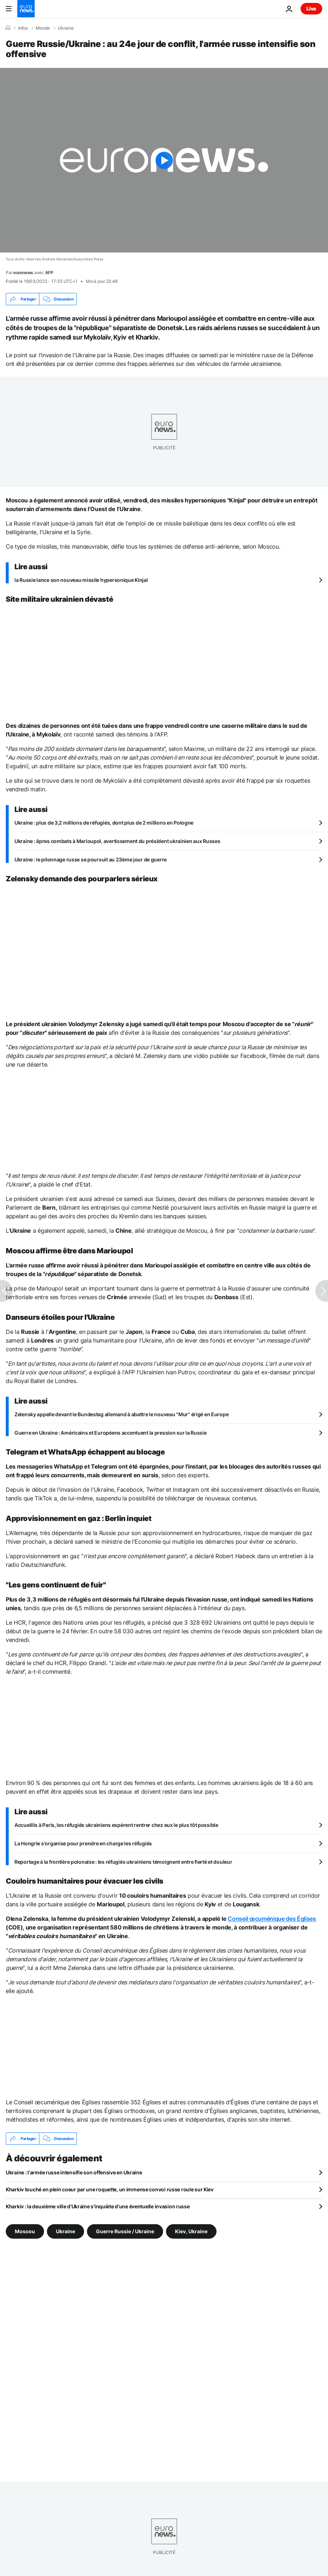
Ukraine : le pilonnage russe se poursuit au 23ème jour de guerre (90, 859)
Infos (23, 28)
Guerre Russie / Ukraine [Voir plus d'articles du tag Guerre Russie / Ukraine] (125, 2231)
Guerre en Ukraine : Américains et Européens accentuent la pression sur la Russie (110, 1433)
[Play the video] (164, 160)
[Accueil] (8, 27)
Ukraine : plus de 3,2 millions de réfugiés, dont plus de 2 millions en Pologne (103, 823)
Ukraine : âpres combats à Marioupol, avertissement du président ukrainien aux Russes (117, 841)
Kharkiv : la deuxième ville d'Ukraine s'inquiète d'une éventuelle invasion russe (98, 2206)
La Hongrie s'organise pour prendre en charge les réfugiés (83, 1843)
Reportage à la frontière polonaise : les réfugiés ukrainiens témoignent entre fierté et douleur (123, 1862)
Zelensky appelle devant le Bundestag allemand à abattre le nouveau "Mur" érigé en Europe (121, 1414)
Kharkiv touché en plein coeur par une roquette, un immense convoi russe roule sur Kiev (110, 2189)
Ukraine (66, 28)
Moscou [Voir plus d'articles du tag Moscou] (25, 2231)
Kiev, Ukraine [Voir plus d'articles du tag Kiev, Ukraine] (191, 2231)
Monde (43, 28)
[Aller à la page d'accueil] (26, 8)
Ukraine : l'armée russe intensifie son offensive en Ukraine (74, 2172)
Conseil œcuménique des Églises (272, 1918)
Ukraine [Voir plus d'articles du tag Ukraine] (65, 2231)
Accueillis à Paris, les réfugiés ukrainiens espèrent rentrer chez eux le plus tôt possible (116, 1825)
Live (311, 8)
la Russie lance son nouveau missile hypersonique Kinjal (81, 580)
